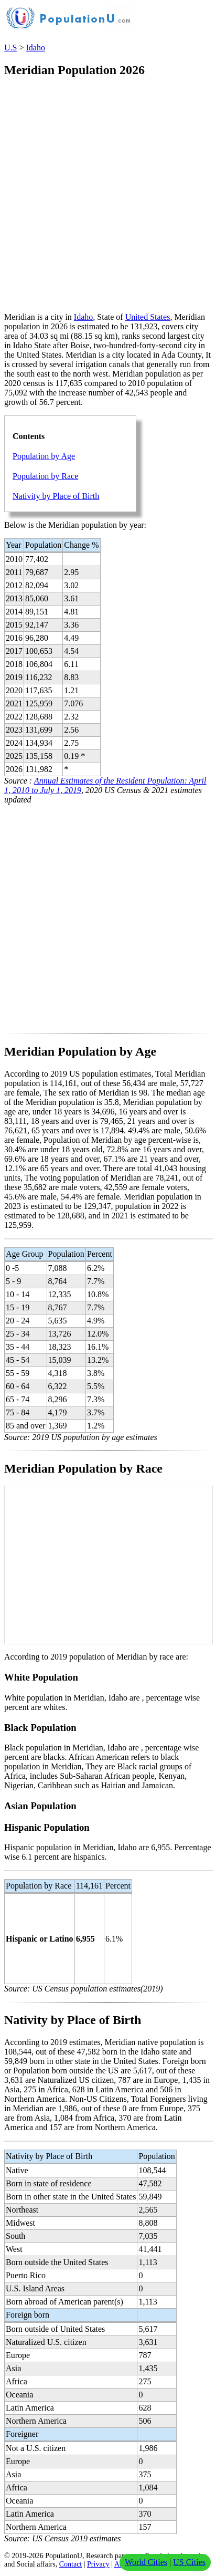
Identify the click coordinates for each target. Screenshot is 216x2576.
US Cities (189, 2562)
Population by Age (44, 456)
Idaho (35, 47)
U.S (10, 47)
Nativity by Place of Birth (56, 496)
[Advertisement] (108, 196)
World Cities (146, 2562)
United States (147, 316)
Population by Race (45, 476)
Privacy (98, 2564)
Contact (70, 2564)
